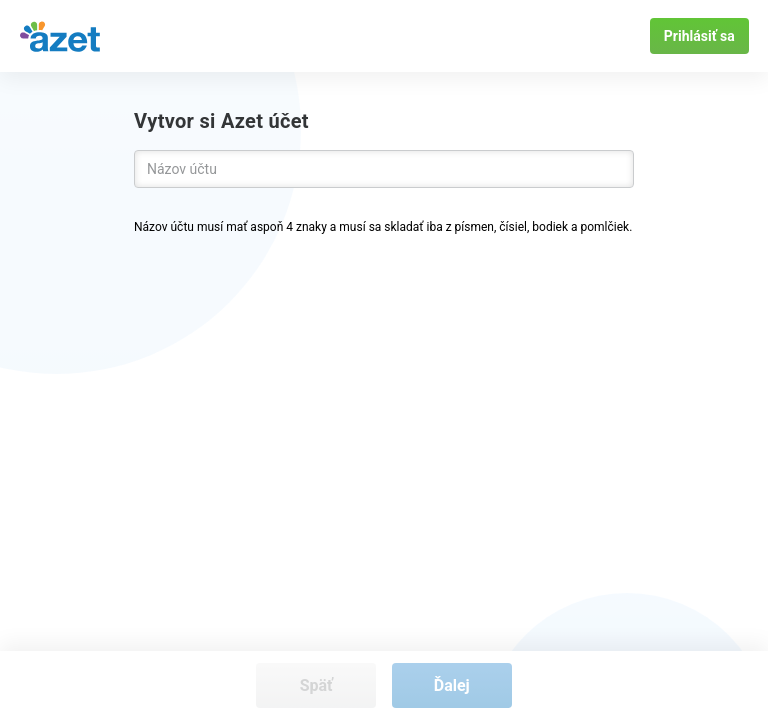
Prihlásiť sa (699, 36)
